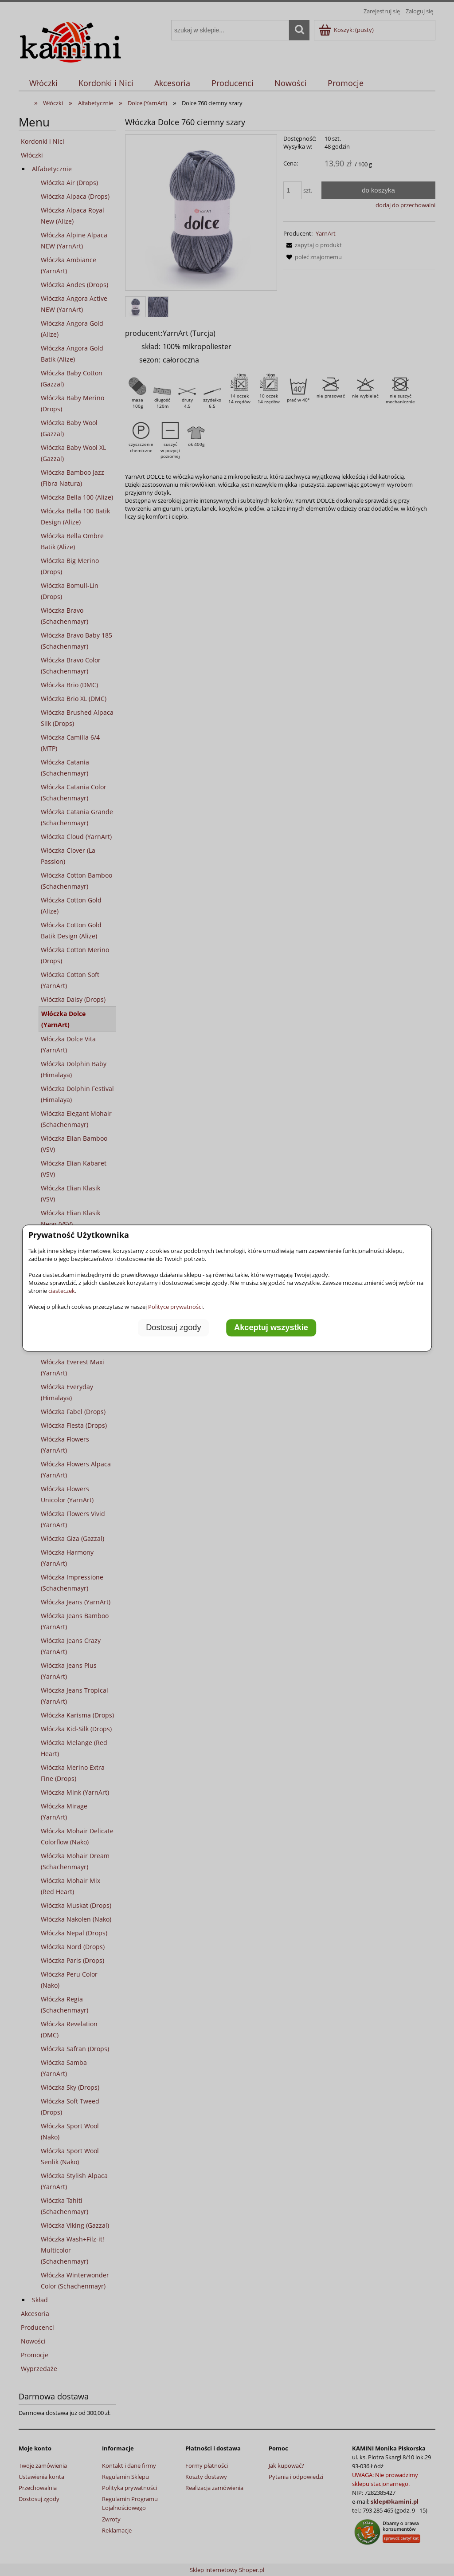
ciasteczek (61, 1291)
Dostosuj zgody (173, 1327)
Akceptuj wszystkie (271, 1327)
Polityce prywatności (175, 1307)
